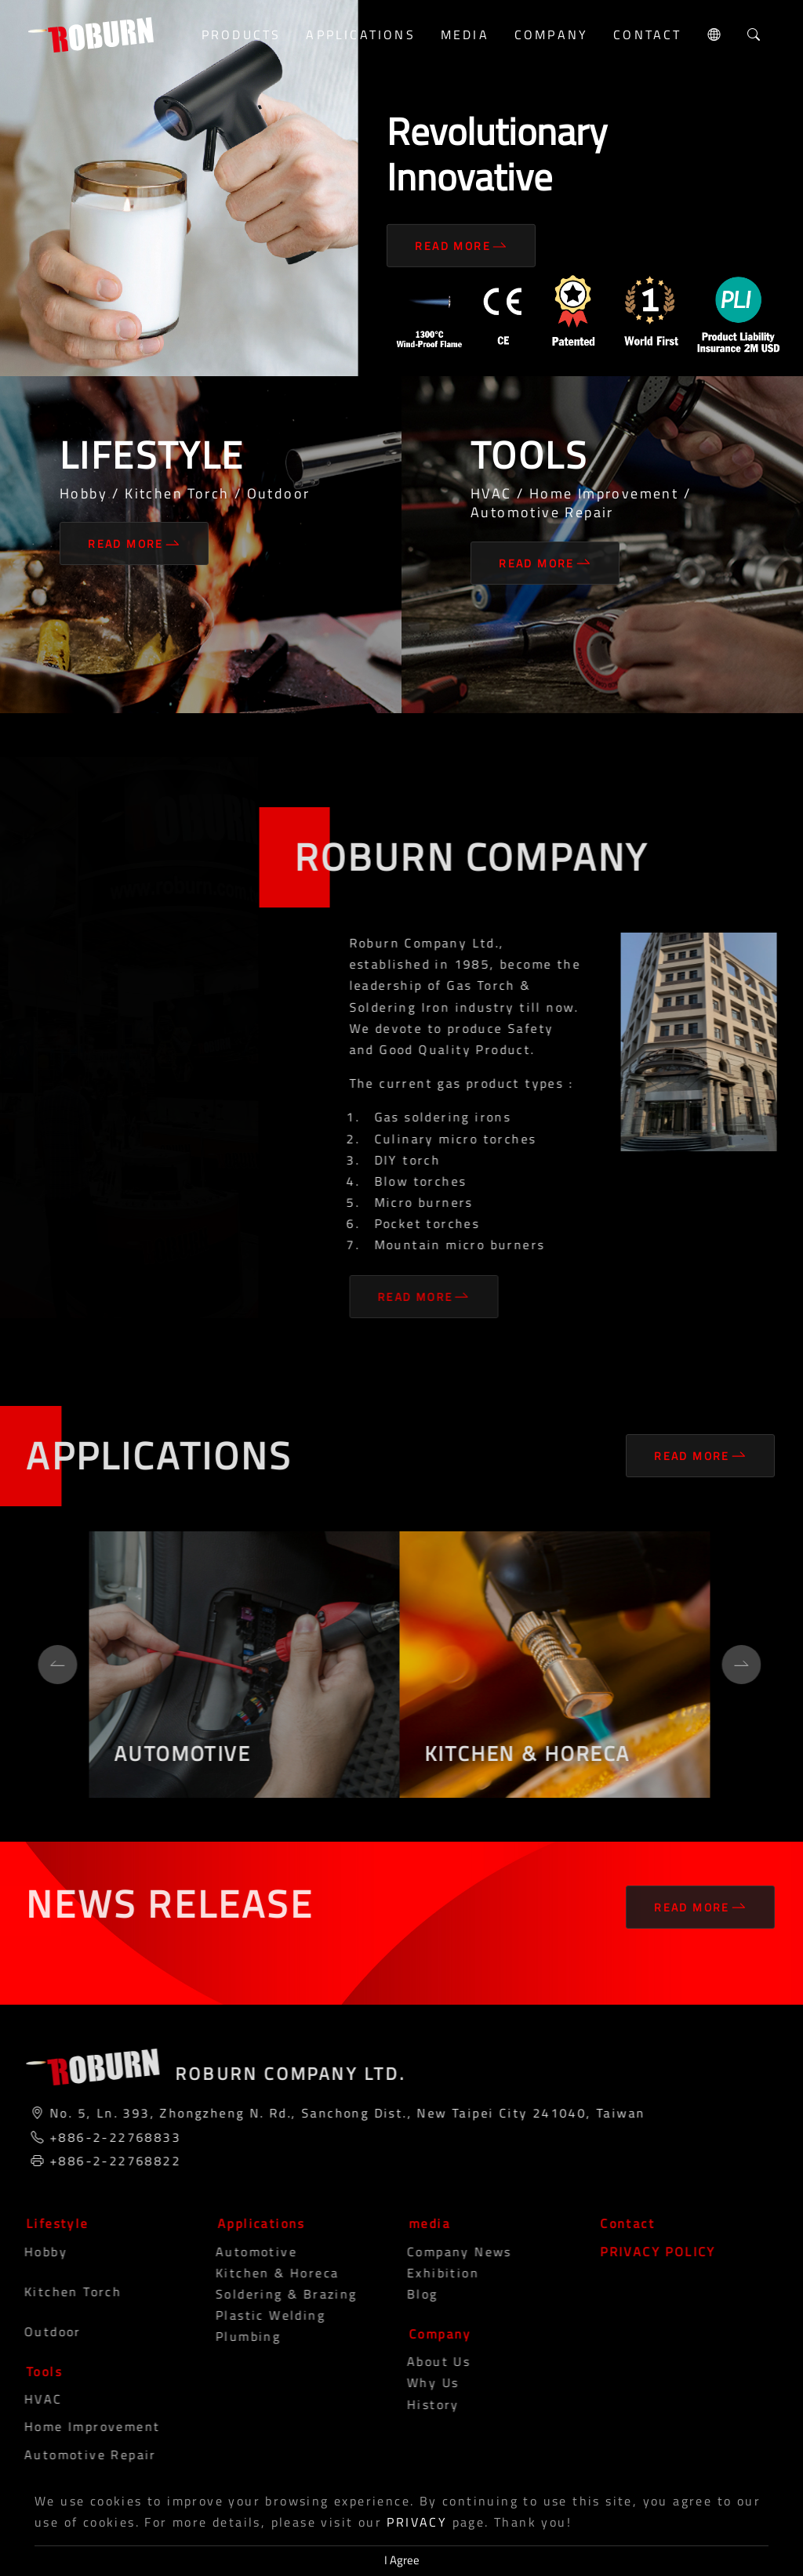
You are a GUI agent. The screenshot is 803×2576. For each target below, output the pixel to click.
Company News (446, 2251)
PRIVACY (417, 2522)
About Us (425, 2361)
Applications (255, 2223)
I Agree (402, 2560)
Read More (461, 245)
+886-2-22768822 (108, 2160)
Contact (647, 34)
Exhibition (430, 2272)
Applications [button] (360, 34)
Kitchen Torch (59, 2291)
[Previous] (51, 1664)
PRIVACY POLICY (652, 2251)
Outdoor (39, 2331)
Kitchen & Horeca (263, 2272)
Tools (38, 2371)
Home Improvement (79, 2426)
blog (409, 2293)
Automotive (243, 2251)
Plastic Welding (257, 2315)
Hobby (32, 2251)
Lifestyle (51, 2223)
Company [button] (551, 34)
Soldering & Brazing (273, 2293)
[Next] (734, 1664)
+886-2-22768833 (108, 2137)
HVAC (30, 2398)
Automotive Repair (77, 2454)
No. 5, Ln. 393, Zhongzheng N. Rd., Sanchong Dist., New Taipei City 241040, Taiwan (340, 2112)
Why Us (419, 2382)
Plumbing (234, 2336)
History (420, 2404)
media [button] (465, 34)
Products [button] (242, 34)
